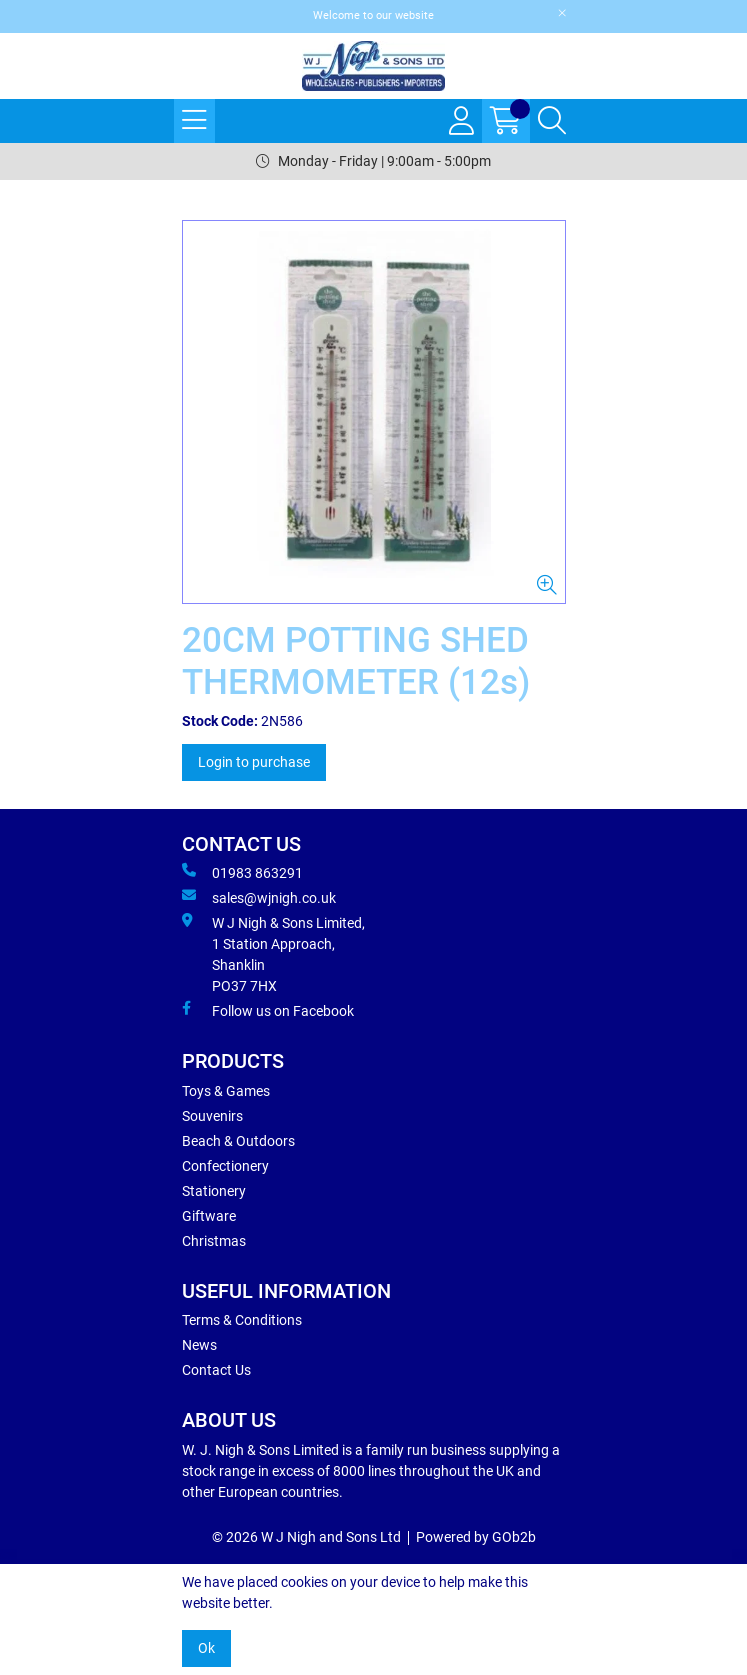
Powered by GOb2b (476, 1537)
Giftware (209, 1216)
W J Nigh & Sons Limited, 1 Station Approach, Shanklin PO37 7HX (273, 953)
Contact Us (216, 1370)
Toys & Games (226, 1091)
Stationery (214, 1191)
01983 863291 (242, 872)
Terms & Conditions (242, 1320)
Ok (206, 1648)
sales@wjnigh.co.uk (259, 897)
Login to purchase (254, 762)
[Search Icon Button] (552, 121)
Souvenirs (212, 1116)
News (199, 1345)
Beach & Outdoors (238, 1141)
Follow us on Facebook (268, 1010)
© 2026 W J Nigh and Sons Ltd (306, 1537)
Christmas (214, 1241)
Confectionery (225, 1166)
